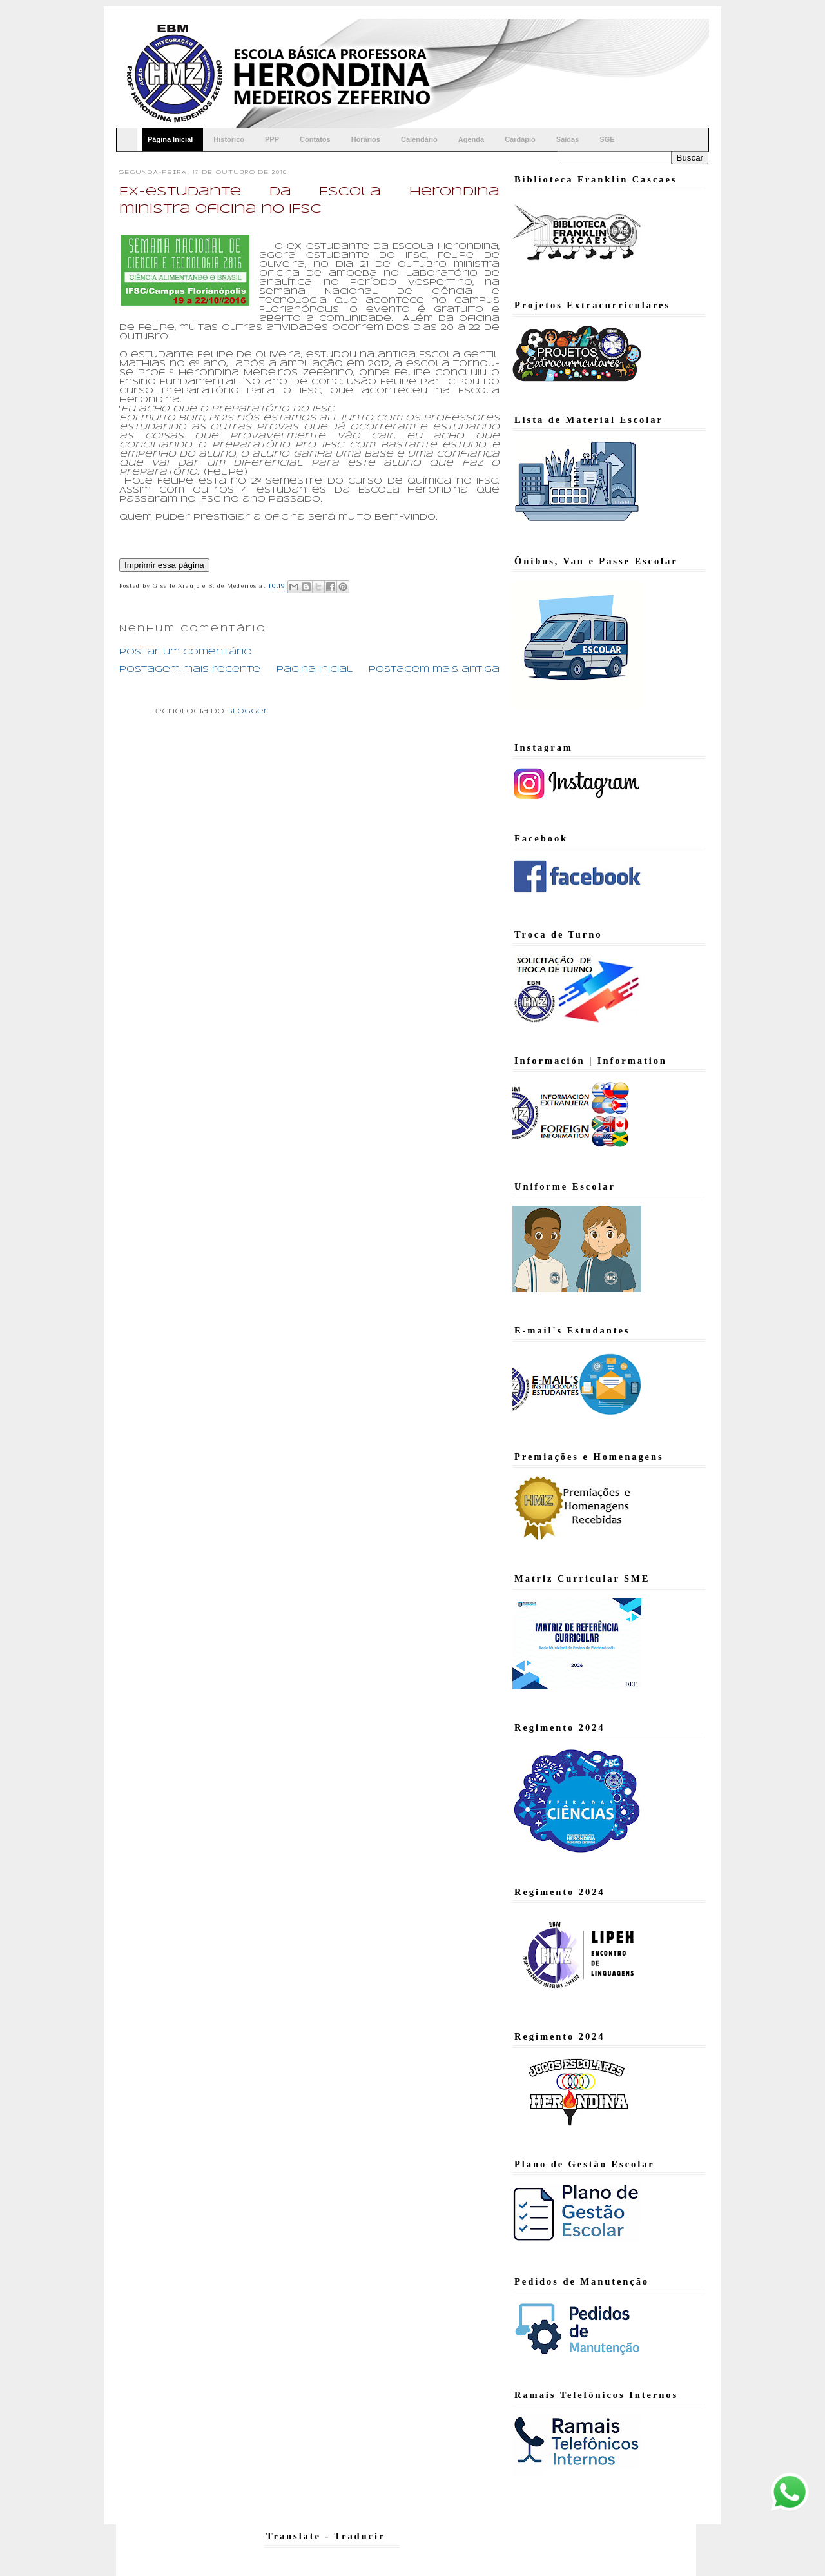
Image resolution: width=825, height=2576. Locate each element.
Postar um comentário (185, 652)
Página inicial (315, 669)
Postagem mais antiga (434, 669)
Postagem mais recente (189, 669)
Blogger (247, 711)
